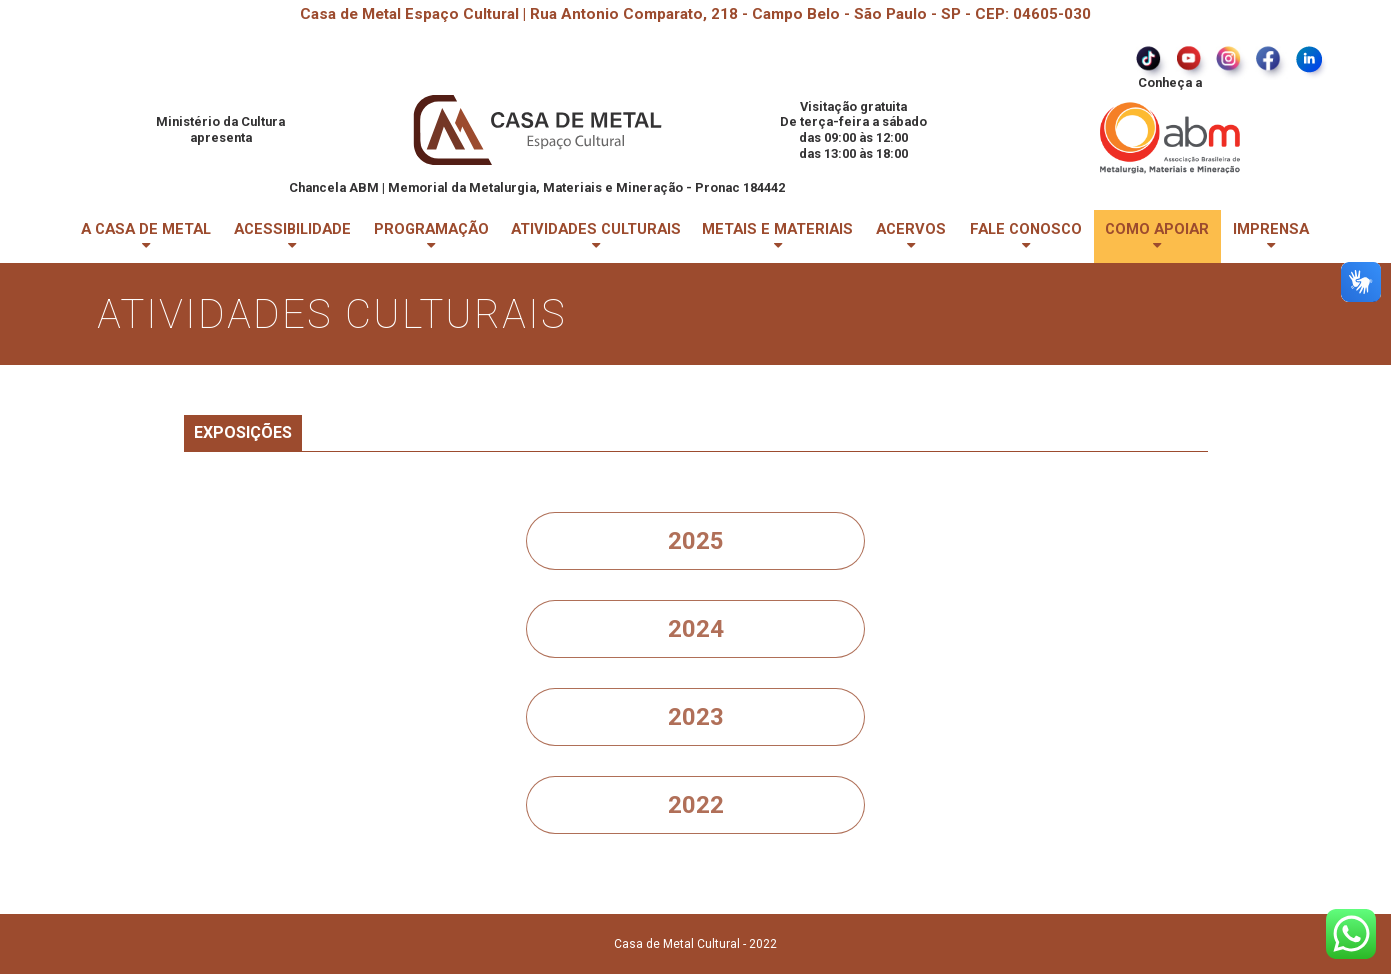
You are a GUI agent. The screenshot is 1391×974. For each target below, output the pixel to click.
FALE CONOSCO (1026, 236)
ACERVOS (911, 236)
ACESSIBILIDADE (292, 236)
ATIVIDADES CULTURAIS (596, 236)
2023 (696, 717)
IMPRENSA (1271, 236)
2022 (696, 805)
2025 (696, 541)
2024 (696, 629)
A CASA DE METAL (146, 236)
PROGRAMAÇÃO (431, 236)
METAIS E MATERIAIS (777, 236)
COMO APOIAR (1157, 236)
